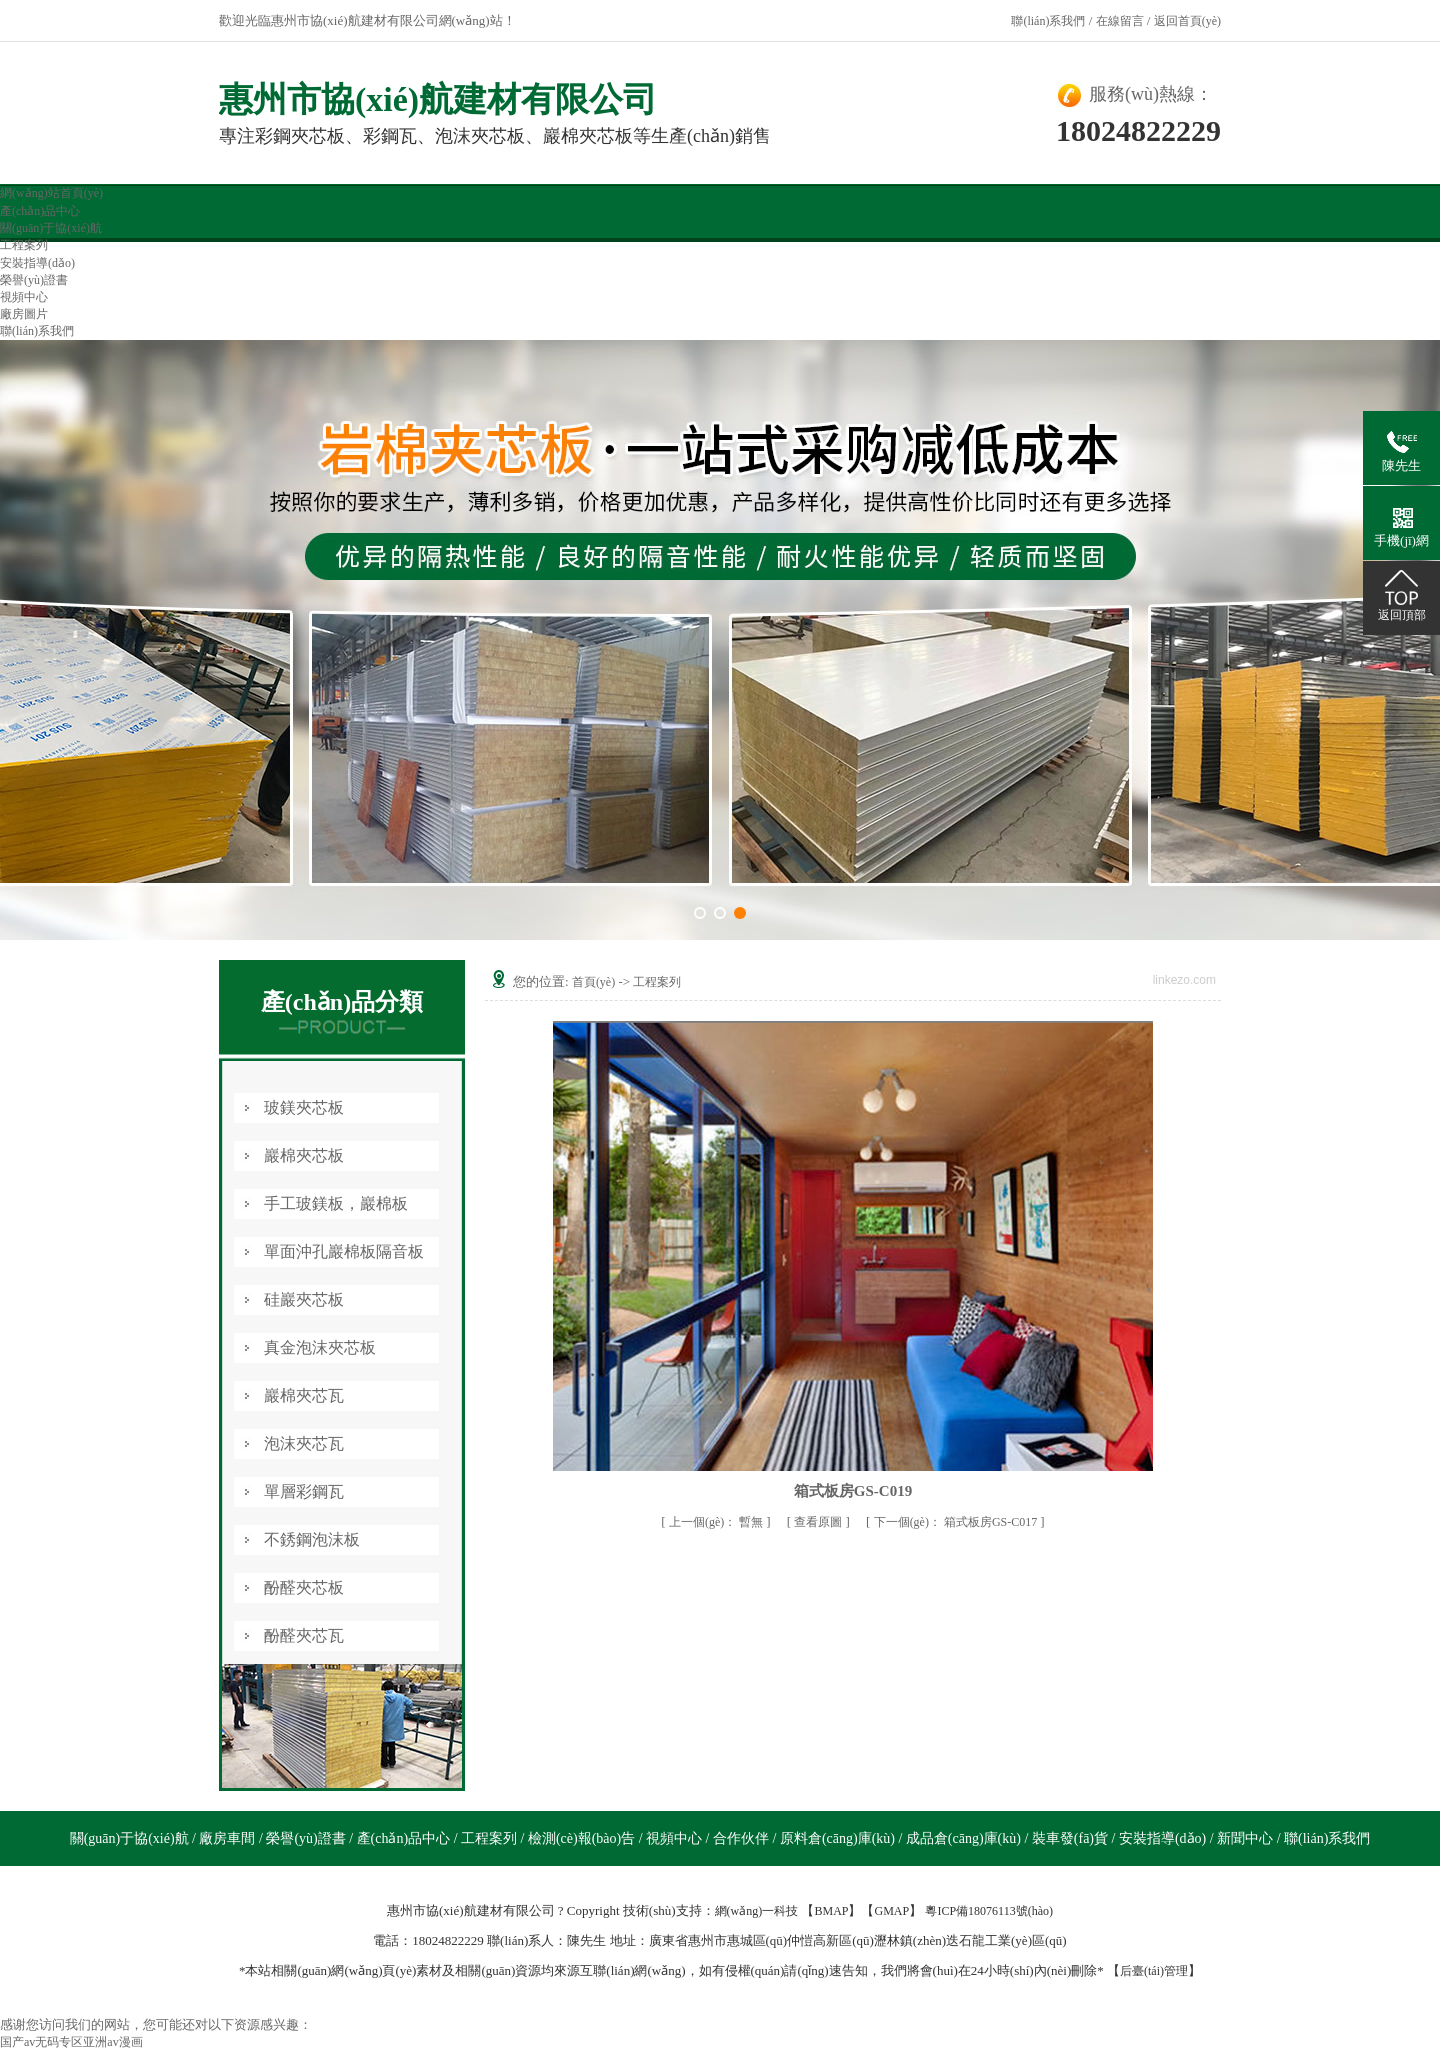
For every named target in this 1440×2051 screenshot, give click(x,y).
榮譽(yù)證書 (34, 280)
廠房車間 (229, 1838)
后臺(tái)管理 (1154, 1971)
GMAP (891, 1911)
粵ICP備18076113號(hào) (989, 1911)
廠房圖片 (24, 314)
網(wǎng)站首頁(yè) (51, 193)
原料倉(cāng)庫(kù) (839, 1838)
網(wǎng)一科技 (757, 1911)
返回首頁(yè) (1187, 21)
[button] (700, 913)
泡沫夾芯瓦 (304, 1443)
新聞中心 (1247, 1838)
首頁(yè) (593, 982)
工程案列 (24, 245)
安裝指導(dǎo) (37, 263)
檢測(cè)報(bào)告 (583, 1838)
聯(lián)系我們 (1048, 21)
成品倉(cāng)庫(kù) (965, 1838)
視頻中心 (24, 297)
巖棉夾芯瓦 (304, 1395)
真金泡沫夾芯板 (320, 1347)
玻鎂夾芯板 (304, 1107)
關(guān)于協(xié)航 (51, 228)
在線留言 (1120, 21)
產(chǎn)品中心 (40, 211)
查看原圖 (819, 1522)
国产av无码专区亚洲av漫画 (71, 2042)
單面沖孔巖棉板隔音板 (344, 1251)
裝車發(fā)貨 (1072, 1838)
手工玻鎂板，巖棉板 (336, 1203)
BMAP (831, 1911)
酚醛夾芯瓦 (304, 1635)
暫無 (717, 1522)
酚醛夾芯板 (304, 1587)
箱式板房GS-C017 (957, 1522)
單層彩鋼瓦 (304, 1491)
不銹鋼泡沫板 (312, 1539)
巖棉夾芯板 (304, 1155)
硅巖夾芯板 (304, 1299)
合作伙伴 (743, 1838)
